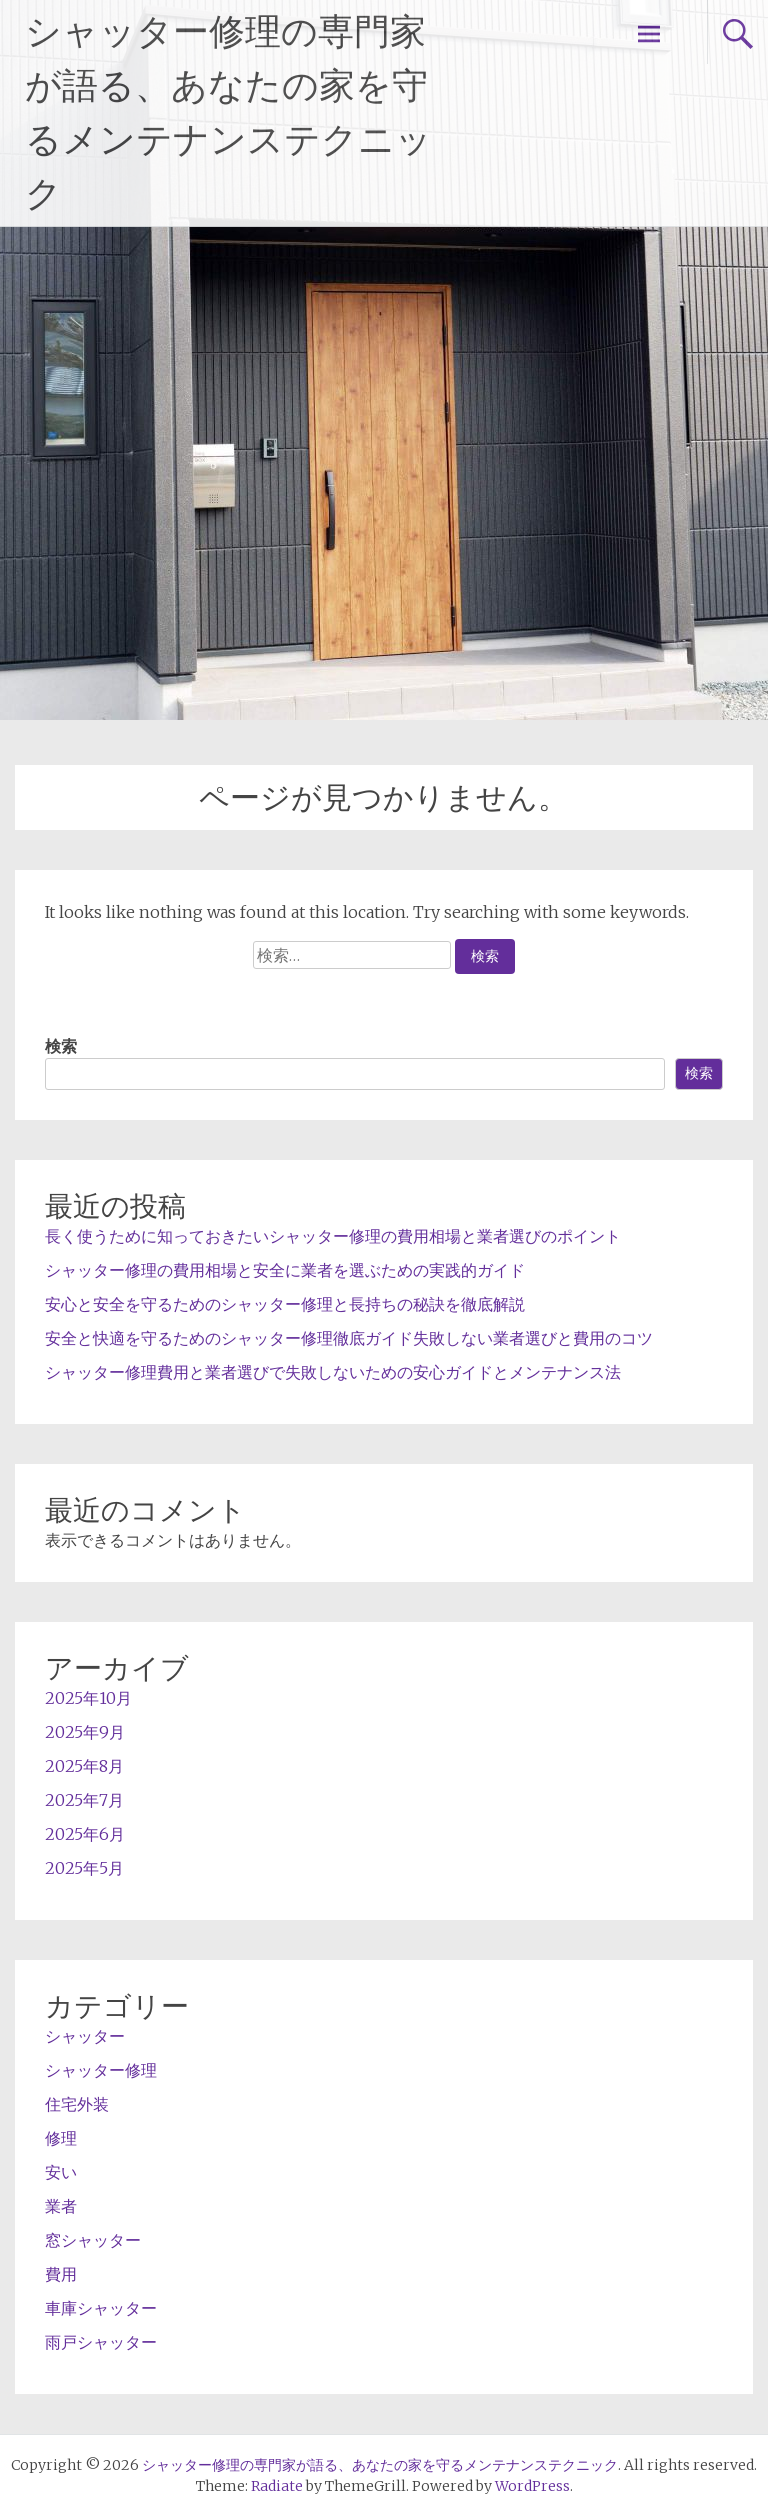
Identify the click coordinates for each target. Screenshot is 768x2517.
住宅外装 (77, 2104)
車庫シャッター (101, 2308)
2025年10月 (88, 1698)
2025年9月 (85, 1732)
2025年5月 (84, 1868)
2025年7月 (84, 1800)
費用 (61, 2274)
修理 (61, 2138)
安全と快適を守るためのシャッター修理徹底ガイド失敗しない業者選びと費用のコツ (349, 1338)
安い (61, 2172)
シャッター (85, 2036)
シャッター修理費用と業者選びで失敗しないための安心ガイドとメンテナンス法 (333, 1372)
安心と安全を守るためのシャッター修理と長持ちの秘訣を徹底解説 (285, 1304)
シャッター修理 (101, 2070)
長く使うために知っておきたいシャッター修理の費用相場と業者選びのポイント (333, 1236)
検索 (61, 1046)
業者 (61, 2206)
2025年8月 (84, 1766)
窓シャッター (93, 2240)
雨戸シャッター (101, 2342)
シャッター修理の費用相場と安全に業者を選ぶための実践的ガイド (285, 1270)
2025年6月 (85, 1834)
